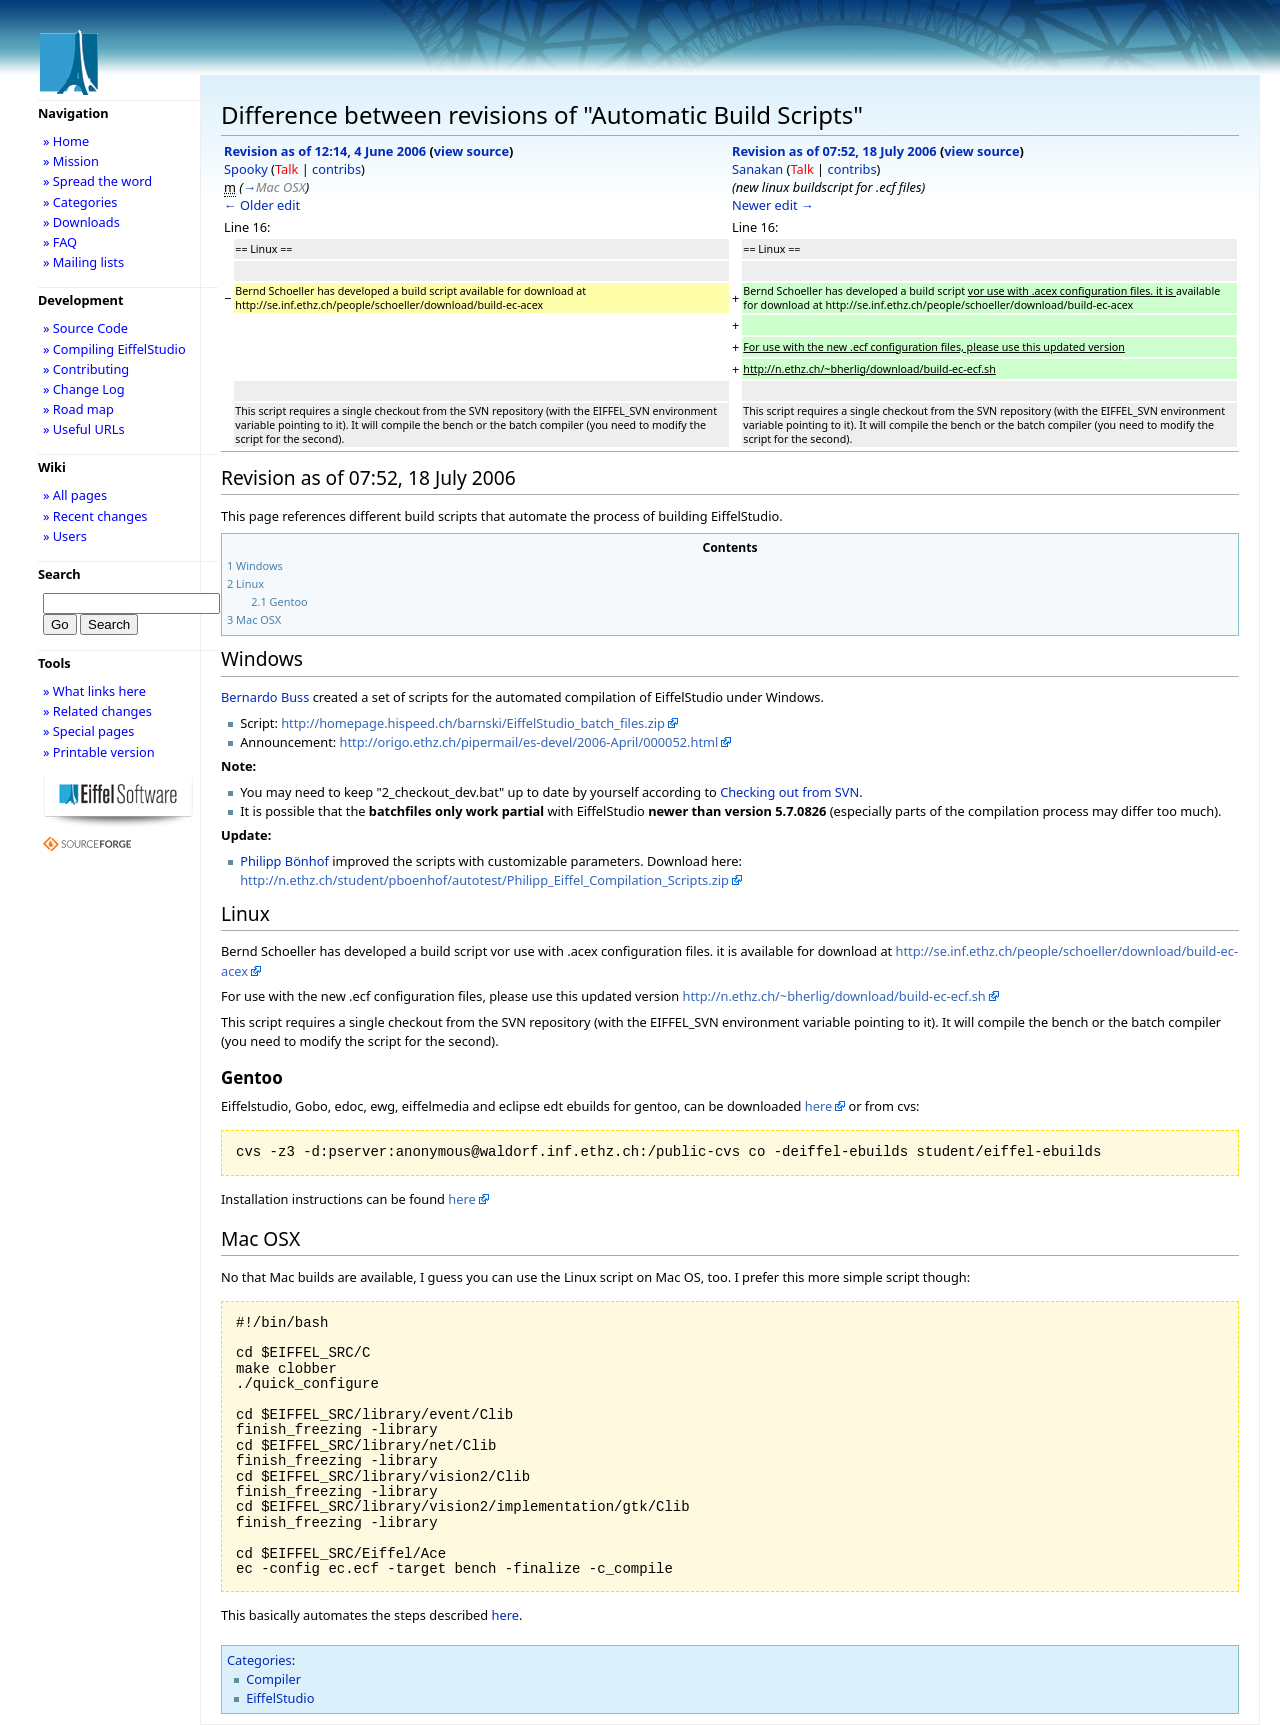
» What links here (94, 691)
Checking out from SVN (789, 792)
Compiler (273, 1679)
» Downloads (81, 222)
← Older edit (262, 205)
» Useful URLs (84, 429)
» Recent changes (95, 516)
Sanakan (757, 169)
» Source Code (85, 328)
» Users (65, 536)
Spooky (246, 169)
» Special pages (88, 731)
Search (59, 574)
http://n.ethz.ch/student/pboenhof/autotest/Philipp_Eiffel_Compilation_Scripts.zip (484, 880)
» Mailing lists (83, 262)
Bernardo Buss (265, 697)
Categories (259, 1660)
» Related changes (97, 711)
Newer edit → (773, 205)
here (818, 1106)
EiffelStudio (280, 1698)
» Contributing (86, 369)
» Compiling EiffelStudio (114, 349)
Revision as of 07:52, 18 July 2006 (834, 151)
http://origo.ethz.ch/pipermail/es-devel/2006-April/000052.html (529, 742)
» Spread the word (97, 181)
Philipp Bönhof (284, 861)
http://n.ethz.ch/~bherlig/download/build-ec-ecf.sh (834, 996)
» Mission (71, 161)
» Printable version (99, 752)
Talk (286, 169)
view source (471, 151)
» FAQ (60, 242)
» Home (66, 141)
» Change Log (84, 389)
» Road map (78, 409)
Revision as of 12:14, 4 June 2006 (325, 151)
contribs (336, 169)
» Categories (80, 202)
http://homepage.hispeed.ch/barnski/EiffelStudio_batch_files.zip (473, 723)
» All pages (75, 495)
